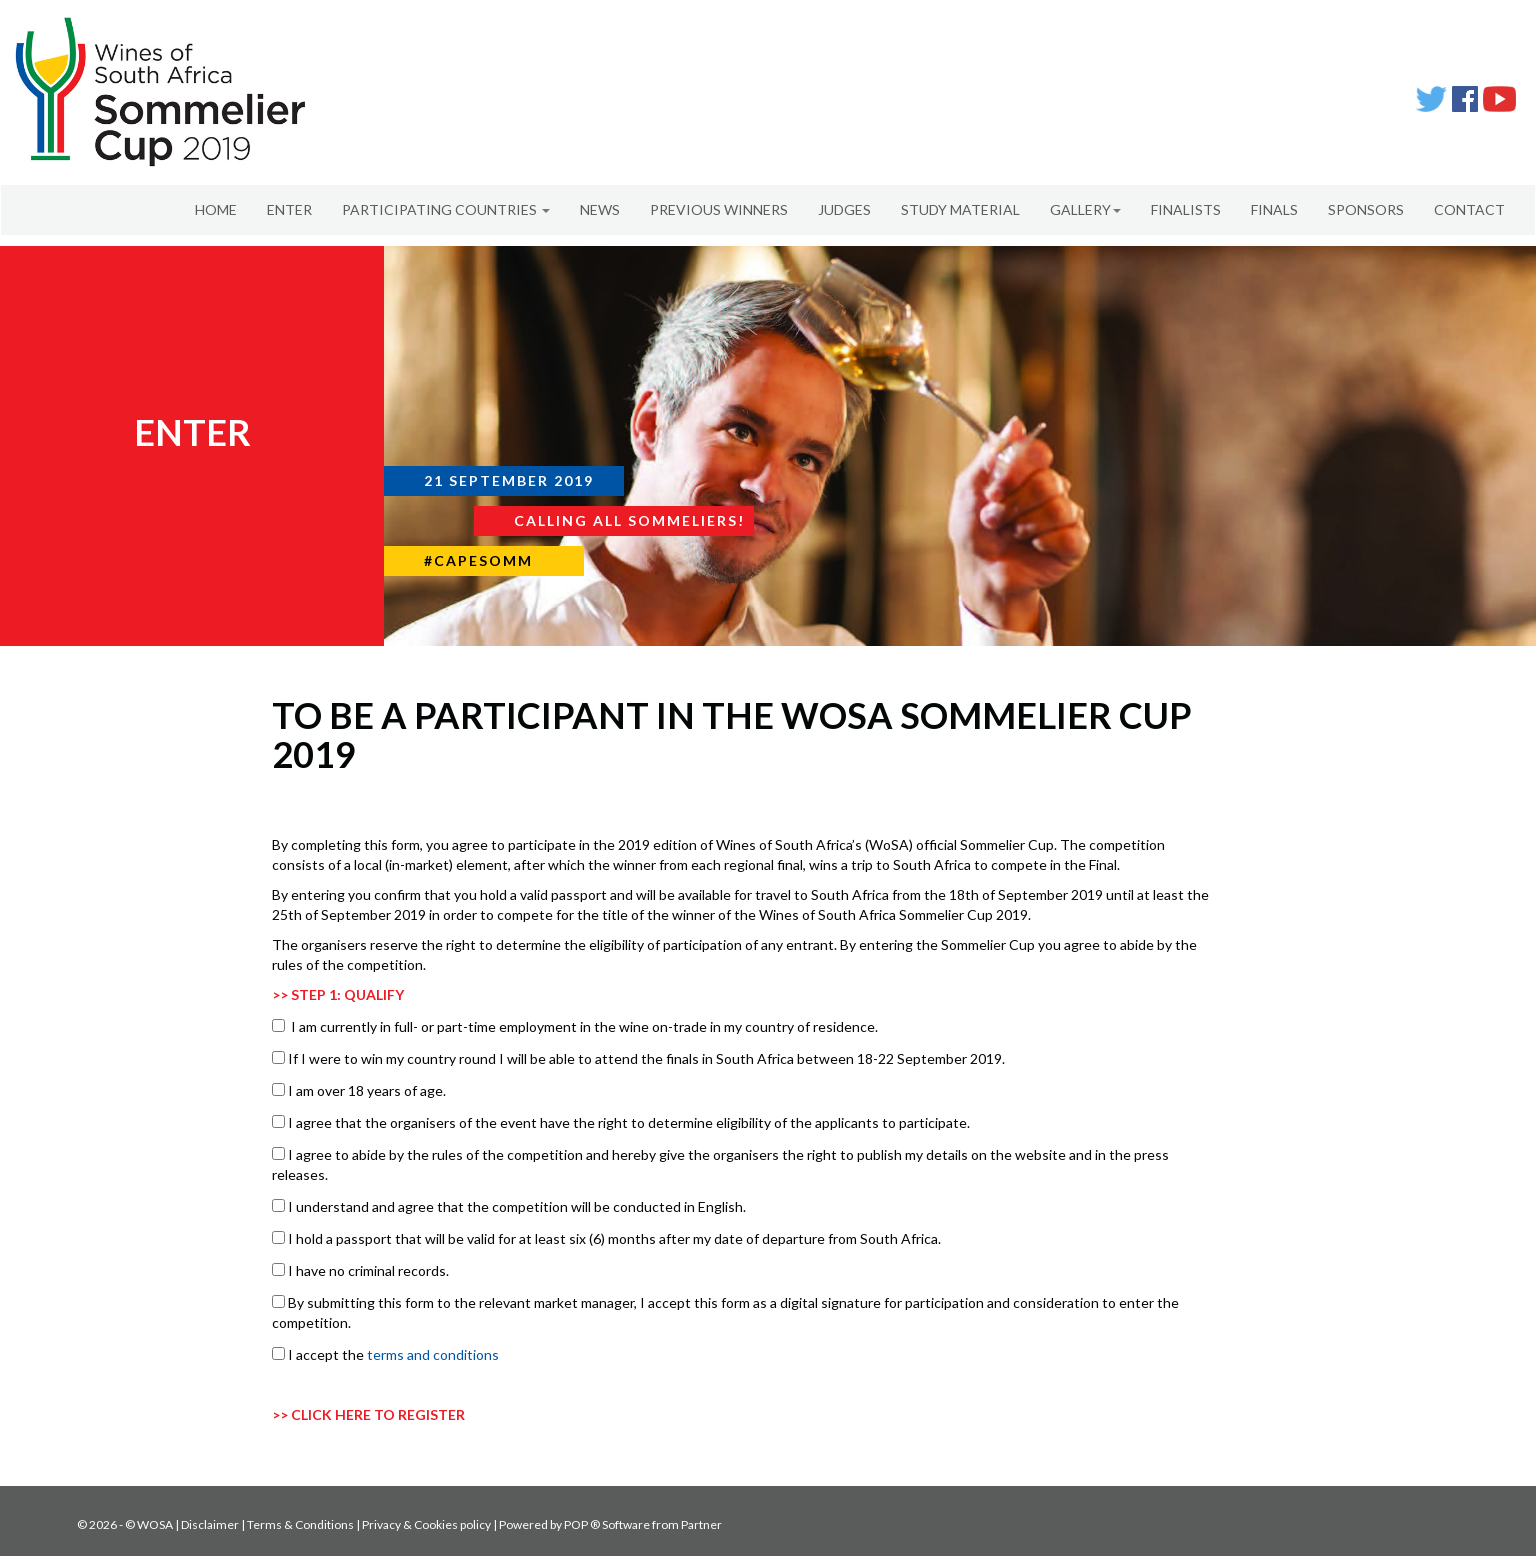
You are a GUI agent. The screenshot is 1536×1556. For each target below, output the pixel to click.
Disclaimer (210, 1524)
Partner (701, 1524)
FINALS (1274, 209)
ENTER (289, 209)
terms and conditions (433, 1354)
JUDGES (844, 209)
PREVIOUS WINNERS (719, 209)
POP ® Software (607, 1524)
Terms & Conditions (300, 1524)
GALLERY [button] (1085, 209)
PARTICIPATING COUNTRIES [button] (446, 209)
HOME (216, 209)
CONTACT (1469, 209)
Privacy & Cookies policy (426, 1524)
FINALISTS (1186, 209)
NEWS (600, 209)
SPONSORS (1366, 209)
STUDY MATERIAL (960, 209)
